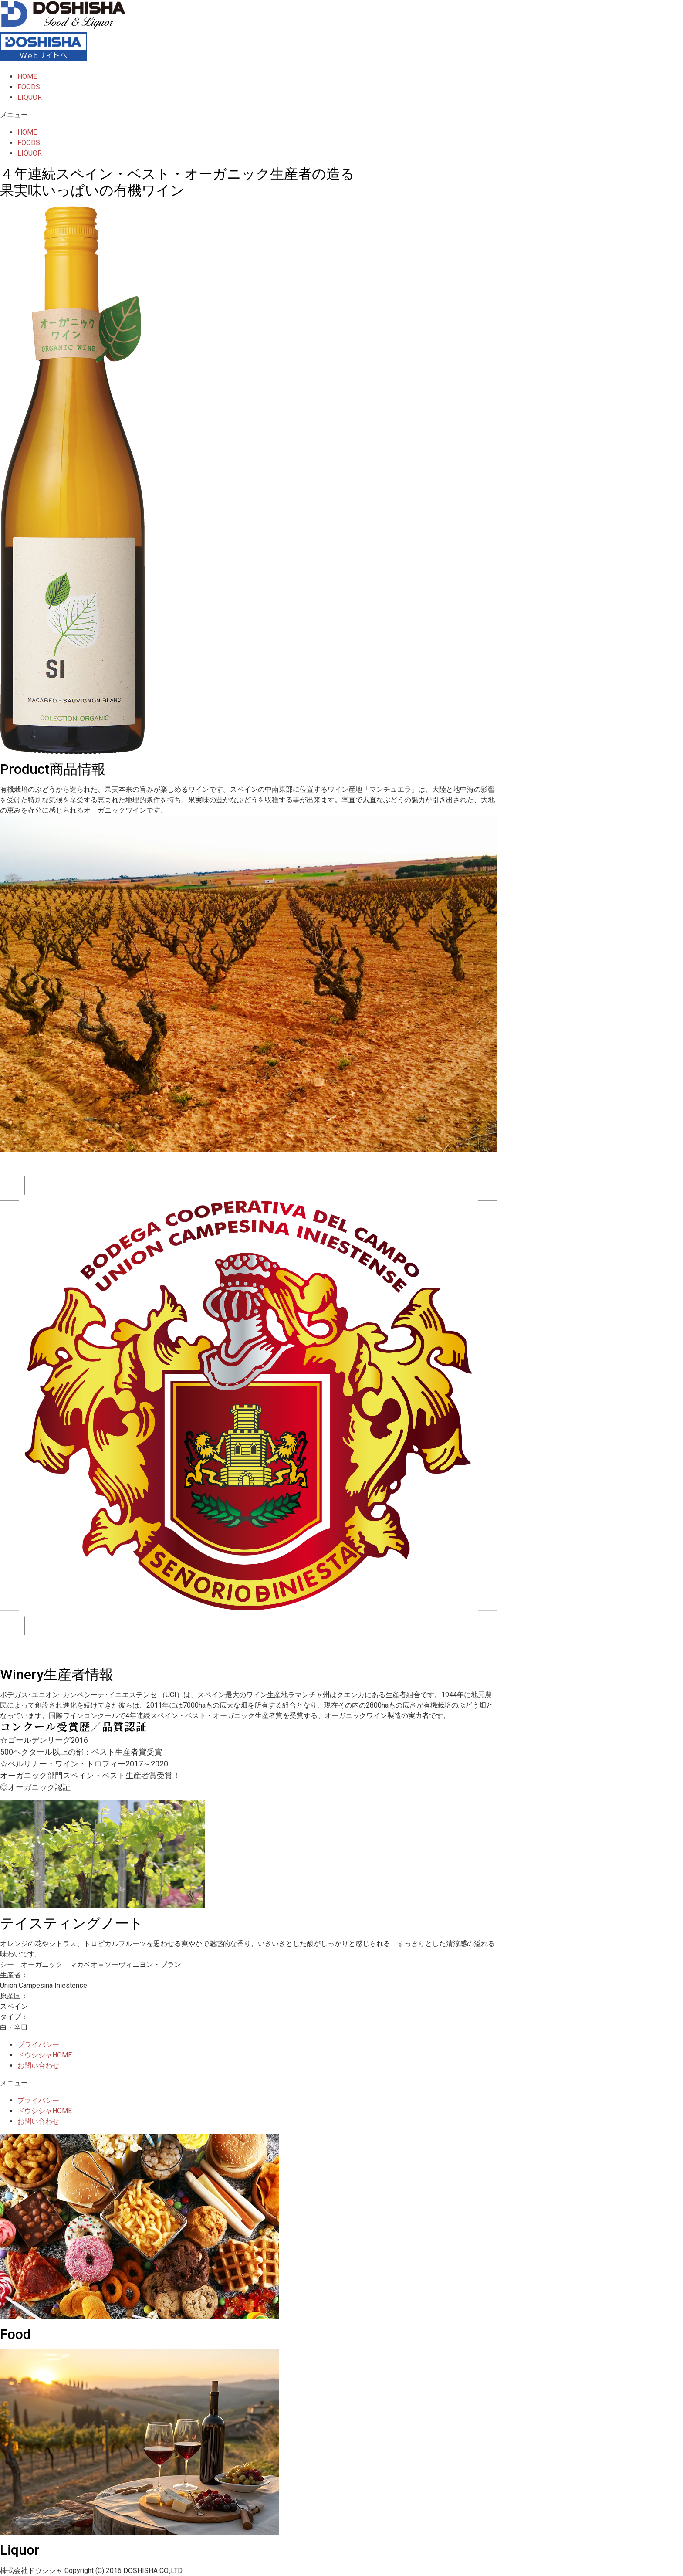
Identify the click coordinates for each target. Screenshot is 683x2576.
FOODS (28, 87)
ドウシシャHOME (44, 2055)
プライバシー (38, 2044)
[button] (341, 115)
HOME (27, 76)
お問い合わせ (38, 2065)
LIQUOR (29, 97)
